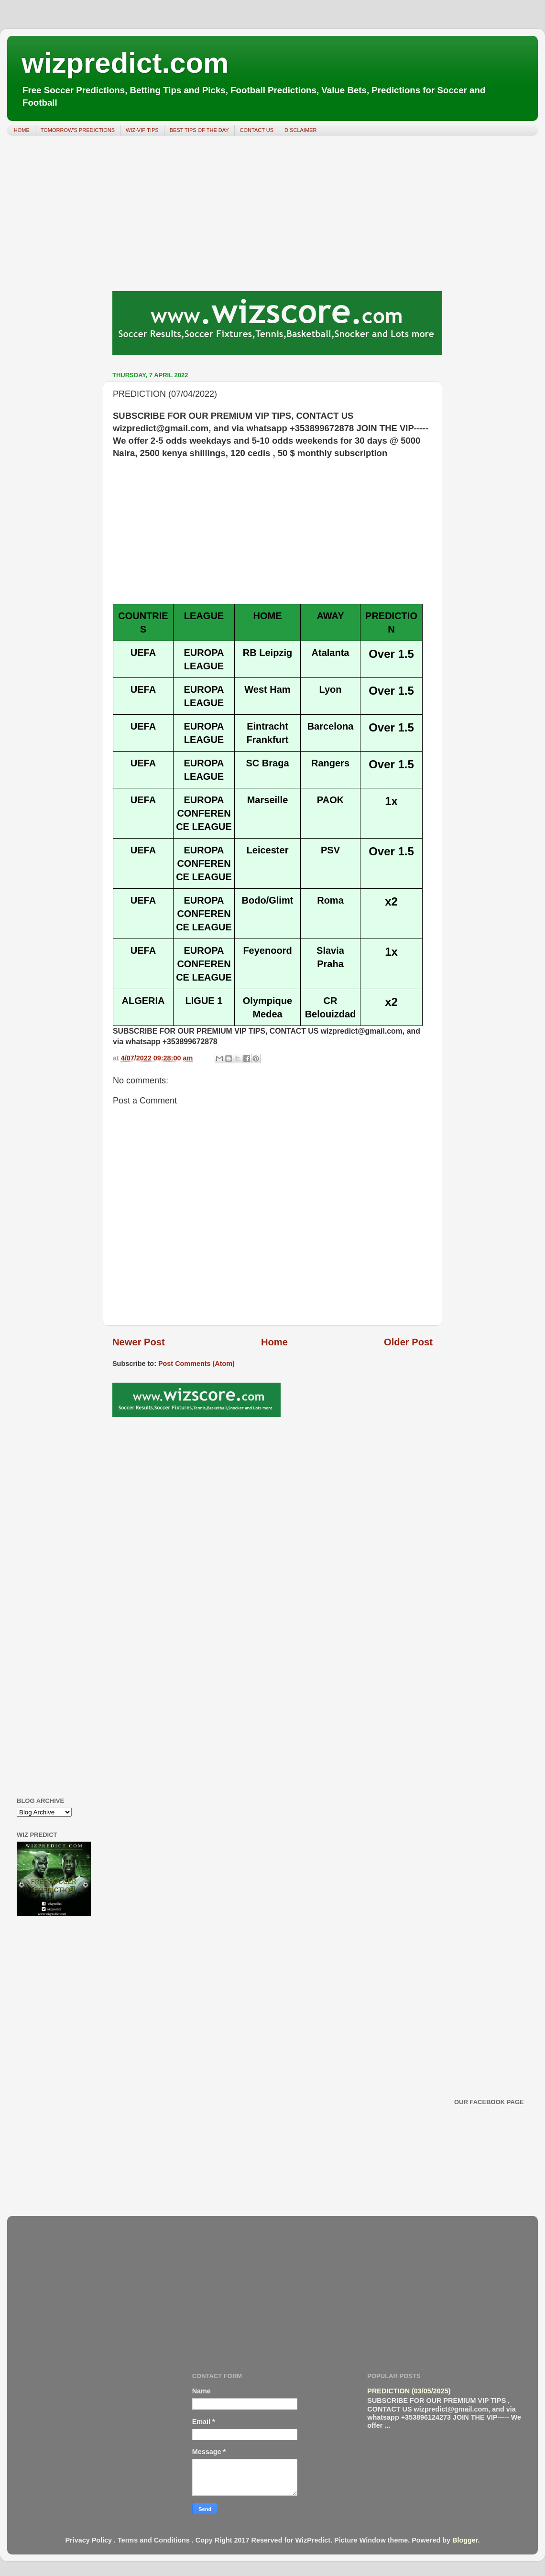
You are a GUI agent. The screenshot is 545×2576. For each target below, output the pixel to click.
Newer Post (138, 1342)
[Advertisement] (272, 217)
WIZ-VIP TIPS (142, 130)
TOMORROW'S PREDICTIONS (78, 130)
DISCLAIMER (300, 130)
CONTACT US (257, 130)
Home (274, 1342)
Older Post (408, 1342)
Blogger (465, 2540)
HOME (22, 130)
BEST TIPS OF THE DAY (199, 130)
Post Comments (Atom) (196, 1363)
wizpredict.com (125, 63)
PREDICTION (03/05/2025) (408, 2391)
